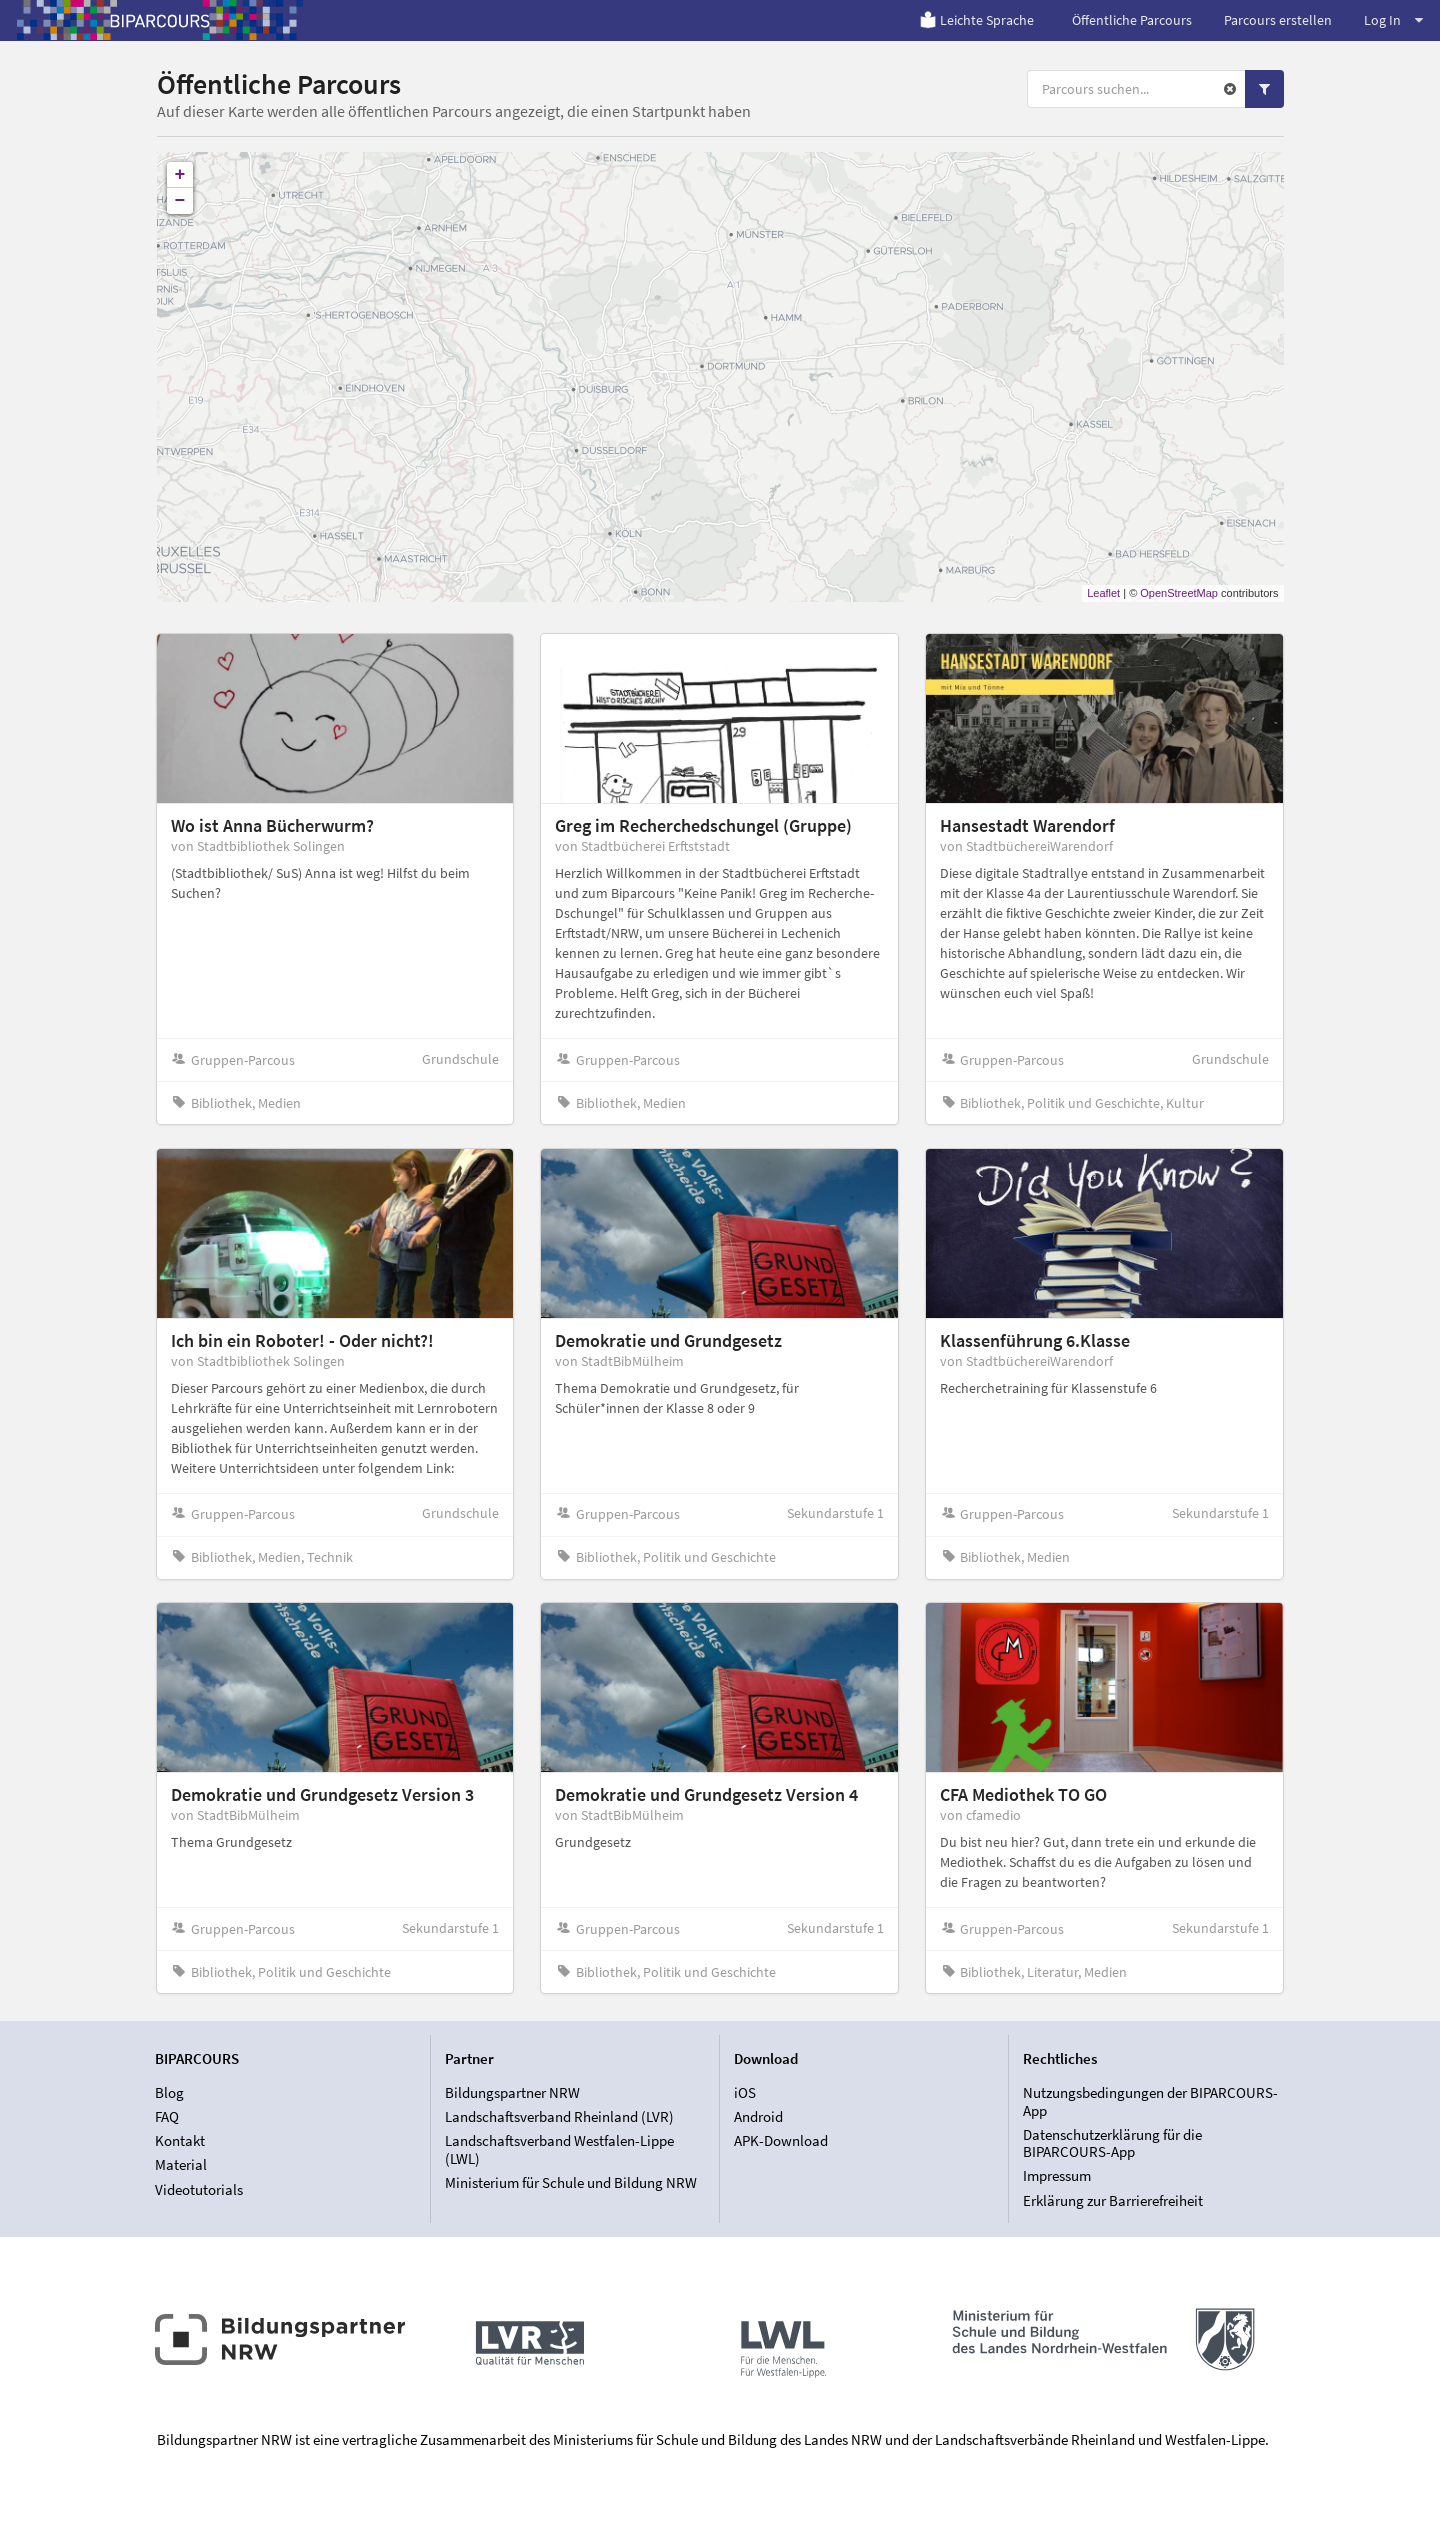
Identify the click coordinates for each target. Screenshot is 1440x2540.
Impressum (1057, 2175)
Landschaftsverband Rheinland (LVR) (559, 2116)
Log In (1393, 20)
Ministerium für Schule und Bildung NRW (571, 2182)
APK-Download (781, 2140)
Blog (169, 2093)
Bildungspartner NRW (512, 2093)
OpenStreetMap (1179, 593)
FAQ (167, 2116)
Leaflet (1103, 593)
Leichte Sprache (976, 20)
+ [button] (180, 175)
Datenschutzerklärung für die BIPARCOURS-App (1112, 2143)
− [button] (180, 201)
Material (181, 2164)
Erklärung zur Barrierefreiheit (1113, 2200)
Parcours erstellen (1278, 20)
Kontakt (180, 2140)
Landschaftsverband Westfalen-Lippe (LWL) (559, 2149)
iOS (745, 2093)
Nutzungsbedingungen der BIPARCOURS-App (1150, 2102)
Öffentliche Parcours (1132, 20)
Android (758, 2116)
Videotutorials (199, 2189)
